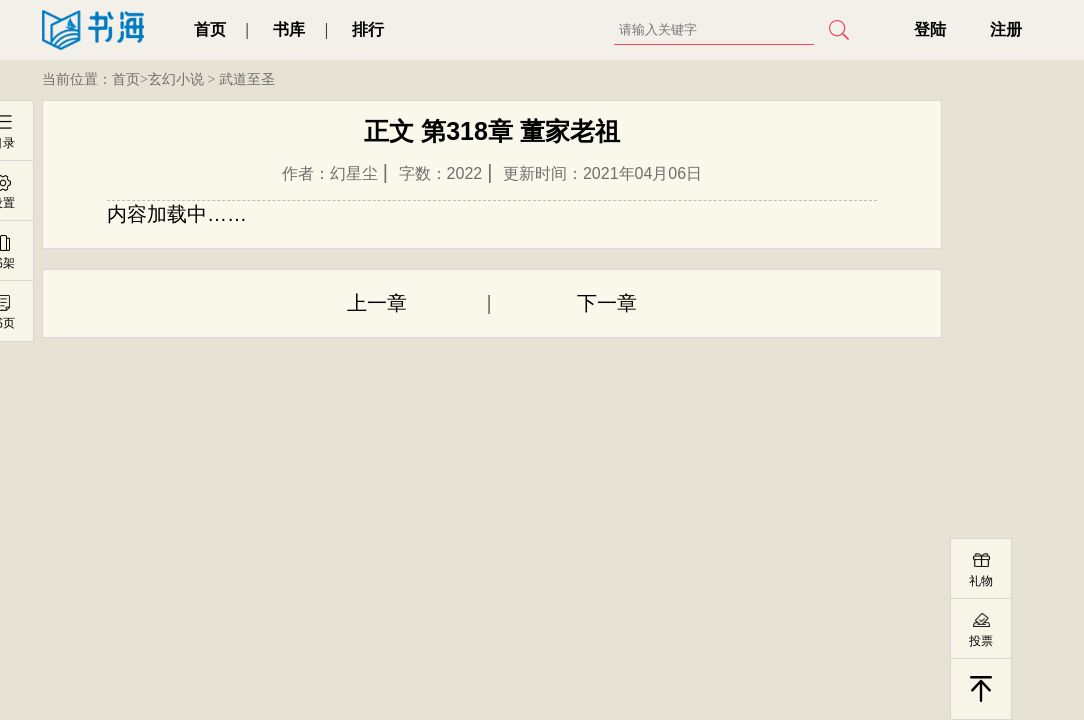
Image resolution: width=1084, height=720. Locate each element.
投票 (981, 641)
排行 (368, 29)
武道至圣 (247, 79)
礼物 (981, 581)
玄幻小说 (176, 79)
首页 (210, 29)
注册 (1006, 29)
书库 (289, 29)
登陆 (930, 29)
